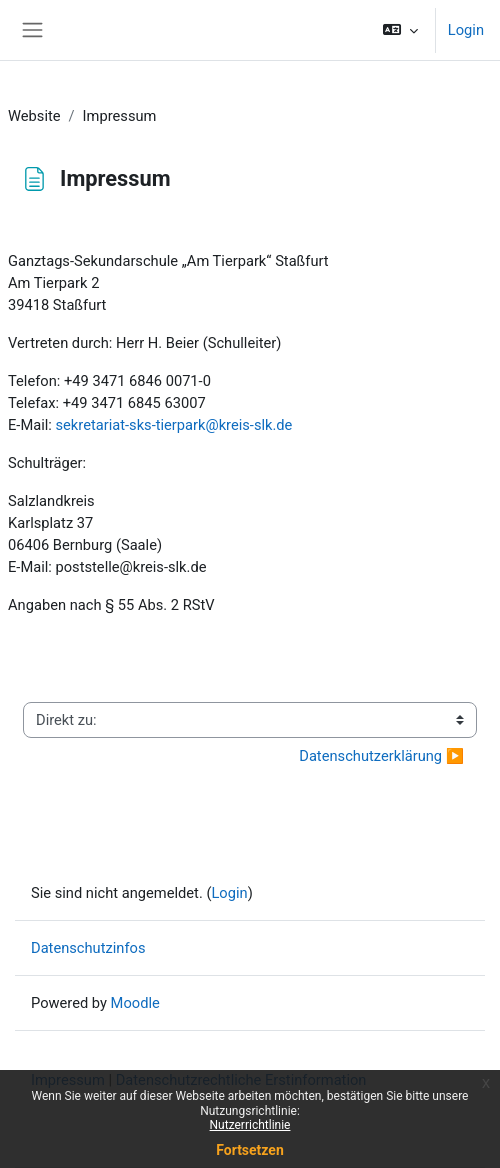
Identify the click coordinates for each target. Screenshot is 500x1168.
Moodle (135, 1003)
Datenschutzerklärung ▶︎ (381, 756)
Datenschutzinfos (88, 948)
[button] (399, 30)
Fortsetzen (250, 1150)
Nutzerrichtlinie (250, 1125)
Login (466, 30)
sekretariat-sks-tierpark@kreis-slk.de (174, 425)
